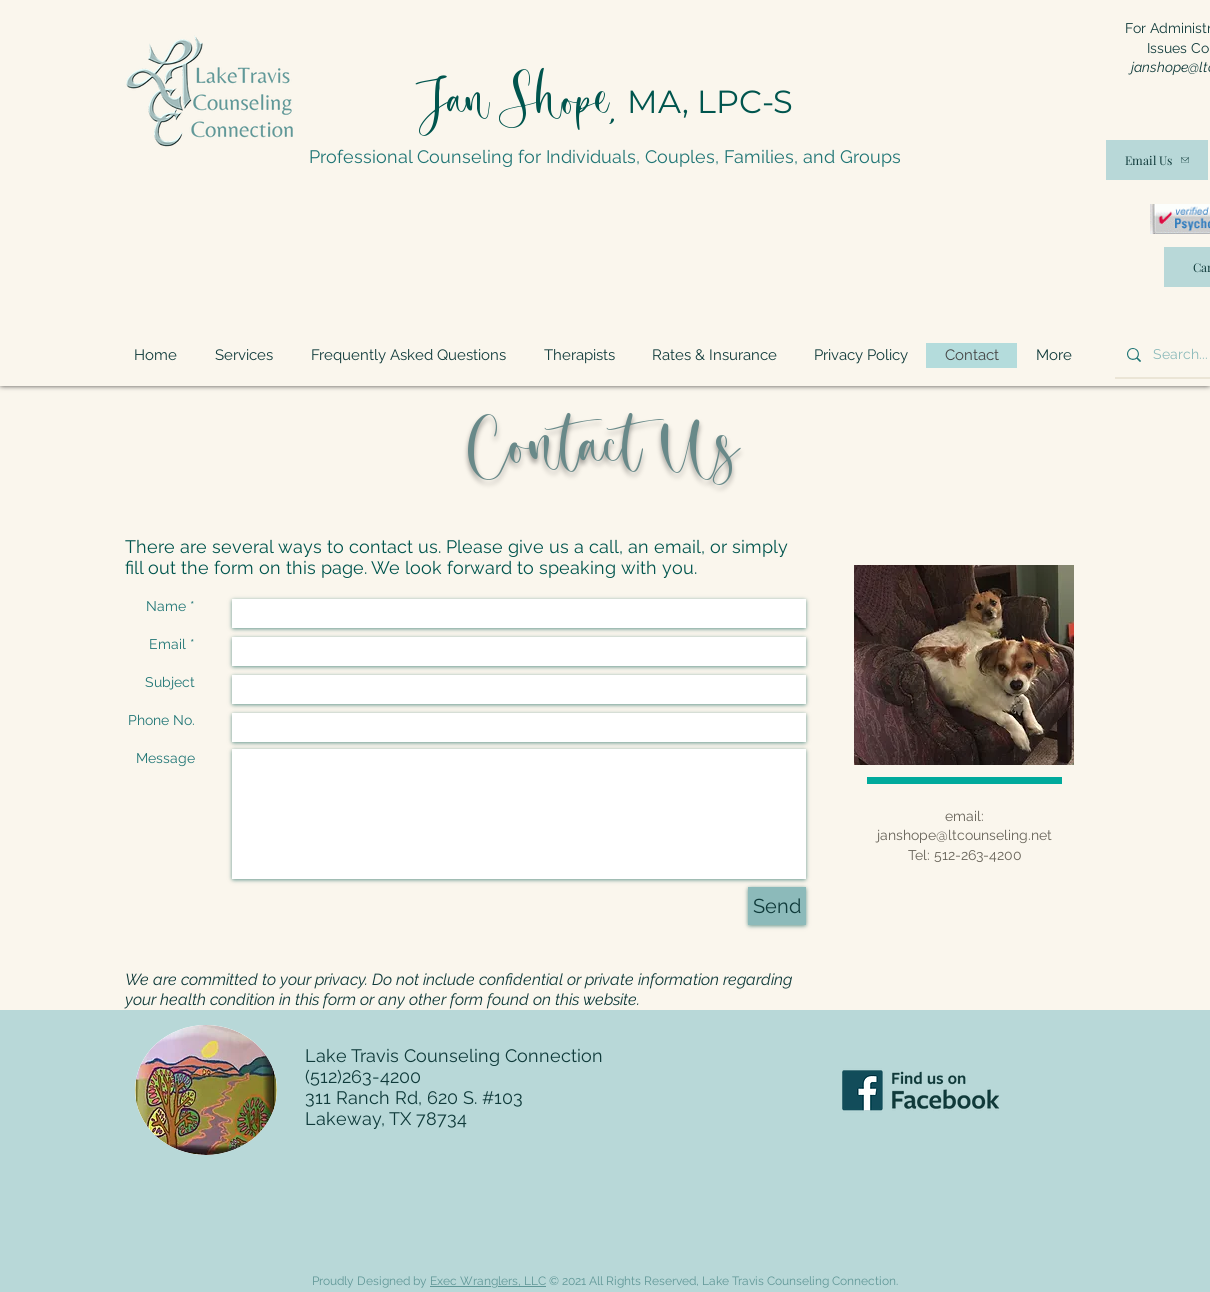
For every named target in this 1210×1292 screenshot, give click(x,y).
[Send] (777, 906)
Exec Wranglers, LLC (488, 1281)
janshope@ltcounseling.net (964, 835)
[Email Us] (1157, 160)
